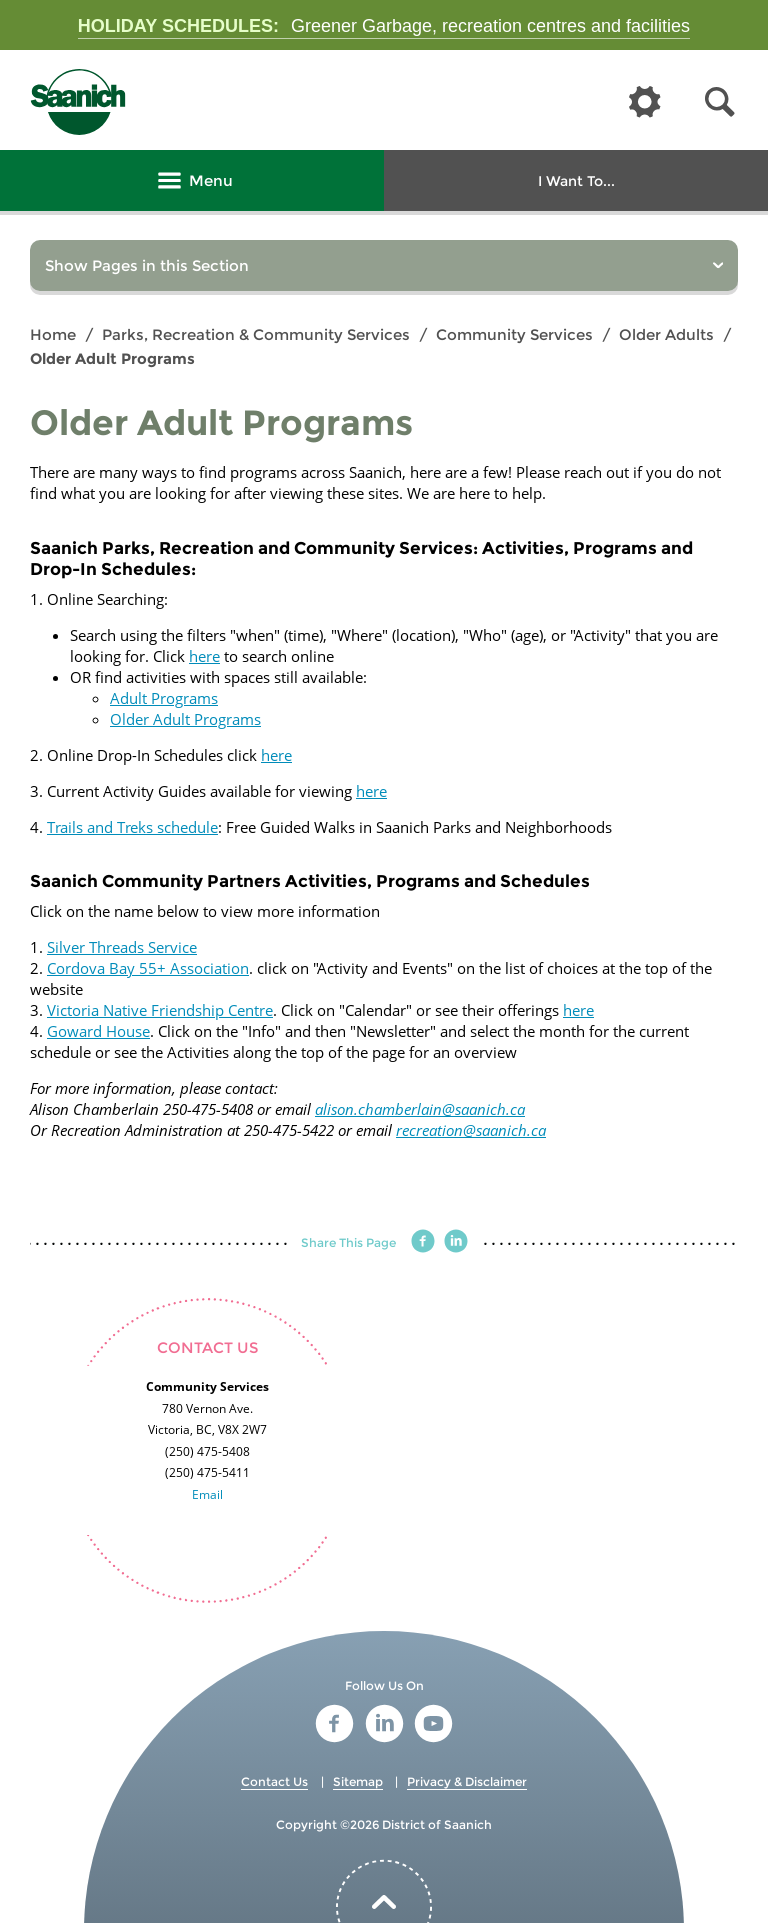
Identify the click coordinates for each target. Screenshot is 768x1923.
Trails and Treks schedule (132, 827)
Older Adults (666, 334)
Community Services (514, 334)
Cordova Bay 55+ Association (148, 968)
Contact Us (274, 1781)
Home (53, 334)
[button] (720, 102)
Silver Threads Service (122, 947)
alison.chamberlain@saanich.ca (420, 1109)
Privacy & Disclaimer (467, 1781)
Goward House (98, 1031)
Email (207, 1494)
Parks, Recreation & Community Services (256, 334)
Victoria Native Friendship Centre (160, 1010)
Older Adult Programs (185, 719)
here (204, 656)
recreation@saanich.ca (471, 1130)
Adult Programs (164, 698)
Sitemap (358, 1781)
